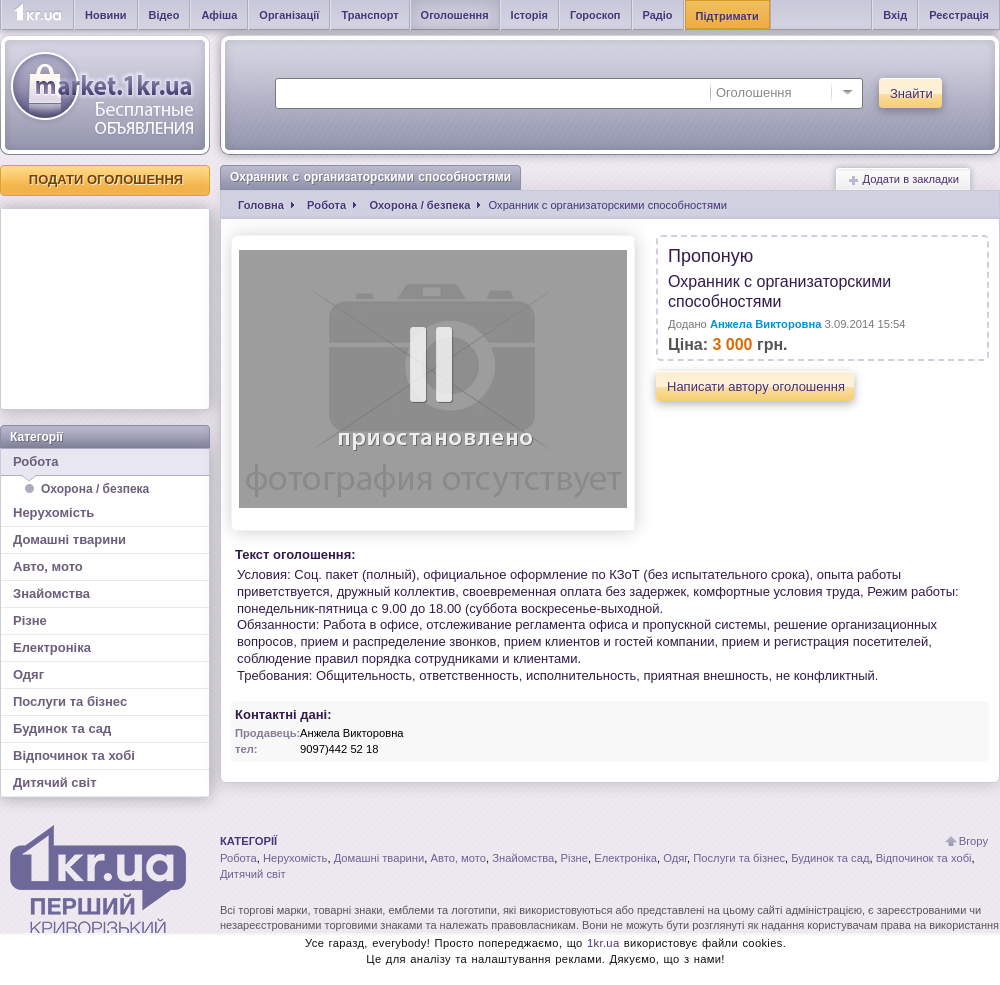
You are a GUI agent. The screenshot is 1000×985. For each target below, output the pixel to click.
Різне (30, 620)
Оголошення (455, 15)
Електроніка (52, 647)
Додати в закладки (903, 179)
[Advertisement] (105, 309)
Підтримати (727, 16)
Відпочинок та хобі (74, 755)
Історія (529, 15)
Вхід (895, 15)
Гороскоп (595, 15)
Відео (164, 15)
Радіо (658, 15)
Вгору (973, 841)
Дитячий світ (55, 782)
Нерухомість (53, 512)
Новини (106, 15)
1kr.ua (603, 943)
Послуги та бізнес (70, 701)
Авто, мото (48, 566)
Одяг (28, 674)
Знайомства (51, 593)
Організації (289, 15)
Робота (105, 465)
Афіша (219, 15)
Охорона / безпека (95, 489)
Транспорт (369, 15)
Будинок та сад (62, 728)
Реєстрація (959, 15)
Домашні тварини (69, 539)
